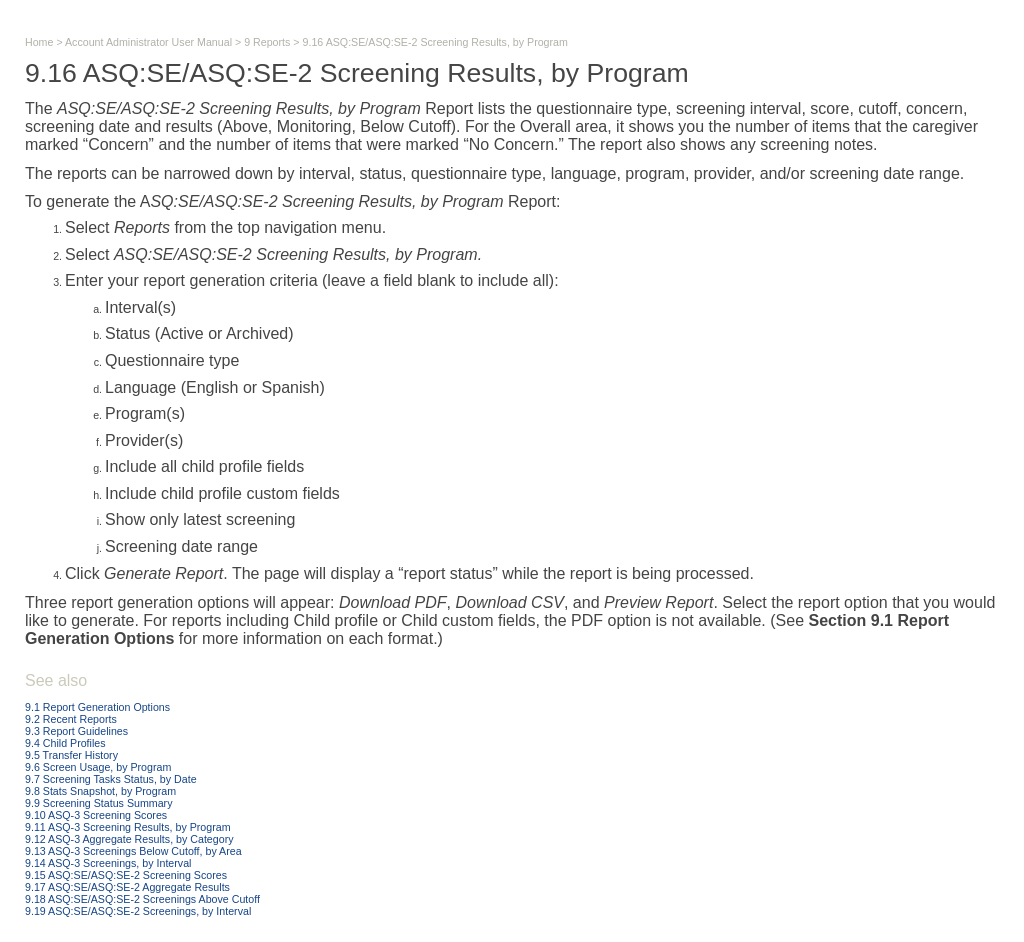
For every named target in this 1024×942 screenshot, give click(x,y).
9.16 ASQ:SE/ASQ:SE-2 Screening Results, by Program (435, 42)
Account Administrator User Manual (148, 42)
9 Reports (267, 42)
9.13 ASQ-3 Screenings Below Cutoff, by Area (133, 851)
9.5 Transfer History (71, 755)
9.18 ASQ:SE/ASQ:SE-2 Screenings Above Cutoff (142, 899)
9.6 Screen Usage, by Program (98, 767)
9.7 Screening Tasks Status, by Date (111, 779)
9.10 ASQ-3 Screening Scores (96, 815)
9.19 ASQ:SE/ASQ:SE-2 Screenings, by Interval (138, 911)
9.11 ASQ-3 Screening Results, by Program (128, 827)
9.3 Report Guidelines (76, 731)
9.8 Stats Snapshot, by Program (100, 791)
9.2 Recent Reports (71, 719)
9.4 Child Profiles (65, 743)
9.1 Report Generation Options (97, 707)
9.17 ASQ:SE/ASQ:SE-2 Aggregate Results (127, 887)
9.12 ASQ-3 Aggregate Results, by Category (129, 839)
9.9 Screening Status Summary (98, 803)
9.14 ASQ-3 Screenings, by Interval (108, 863)
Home (39, 42)
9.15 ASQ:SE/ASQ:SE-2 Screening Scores (126, 875)
